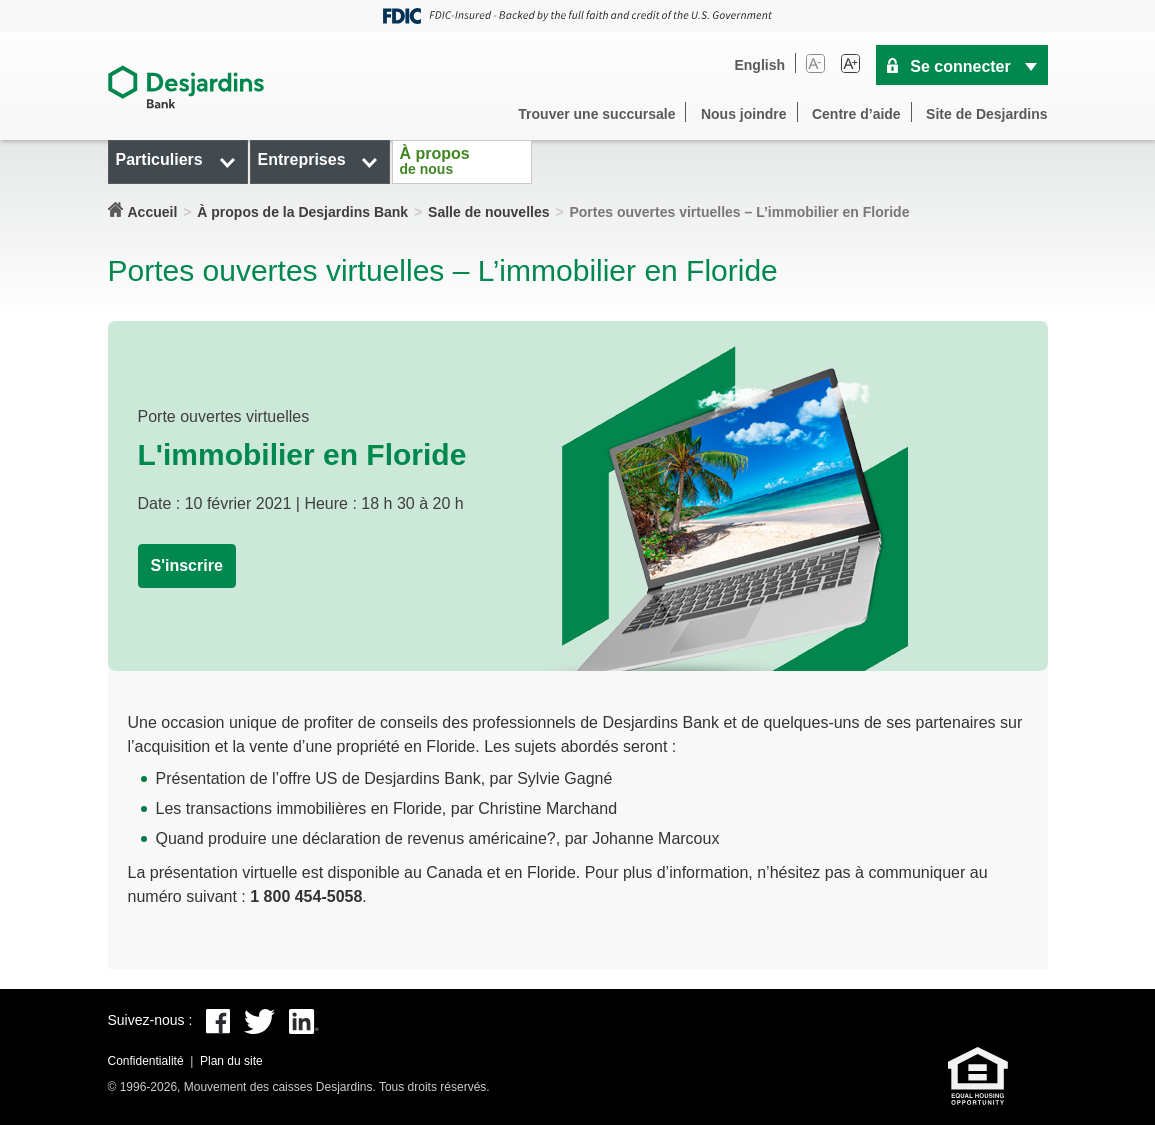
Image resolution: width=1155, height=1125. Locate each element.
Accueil (153, 212)
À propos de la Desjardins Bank (302, 212)
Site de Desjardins (986, 114)
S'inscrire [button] (187, 565)
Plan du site (231, 1061)
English (759, 65)
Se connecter (960, 66)
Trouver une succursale (596, 114)
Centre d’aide (856, 114)
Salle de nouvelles (488, 212)
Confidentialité (146, 1061)
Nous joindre (744, 114)
